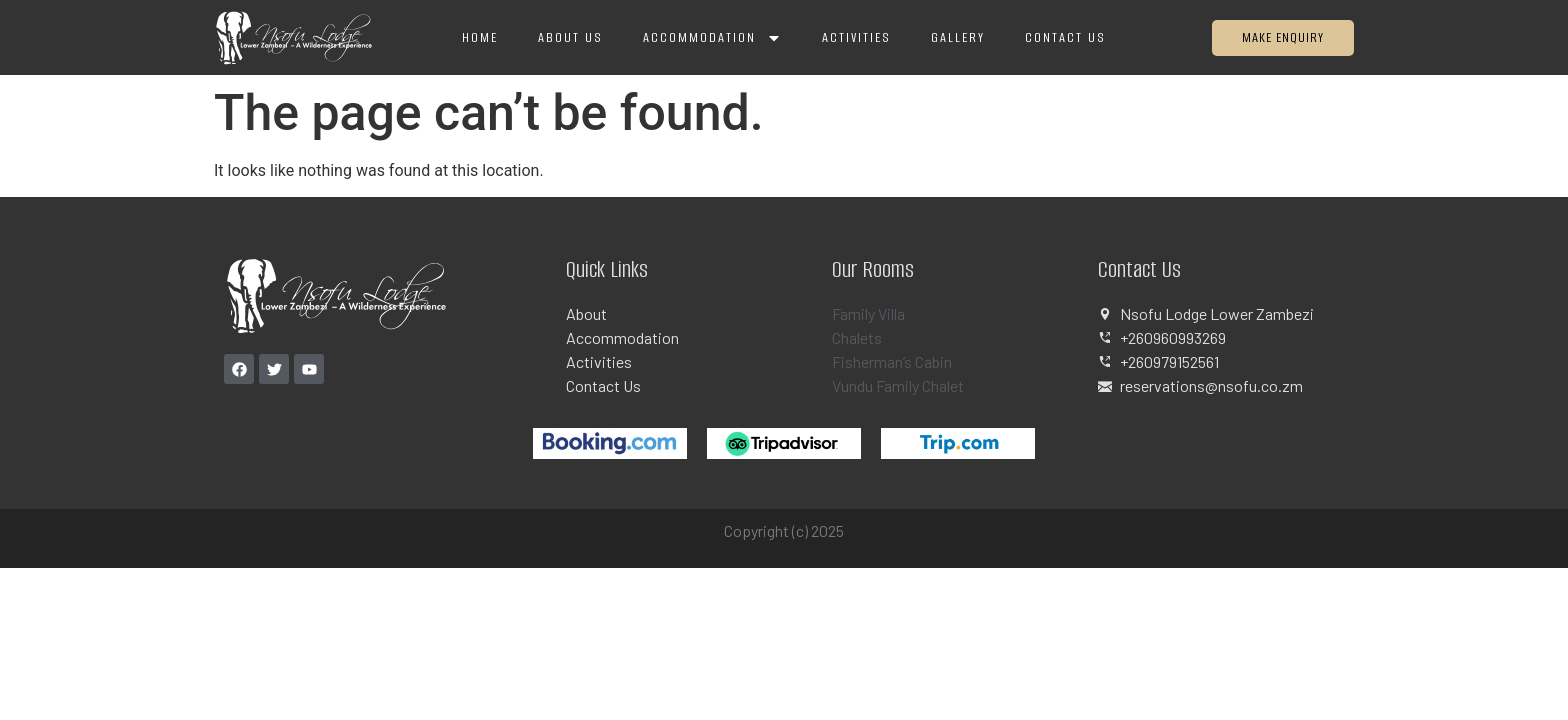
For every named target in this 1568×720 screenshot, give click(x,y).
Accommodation (712, 38)
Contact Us (1065, 37)
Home (480, 37)
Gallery (958, 37)
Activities (856, 37)
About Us (570, 37)
